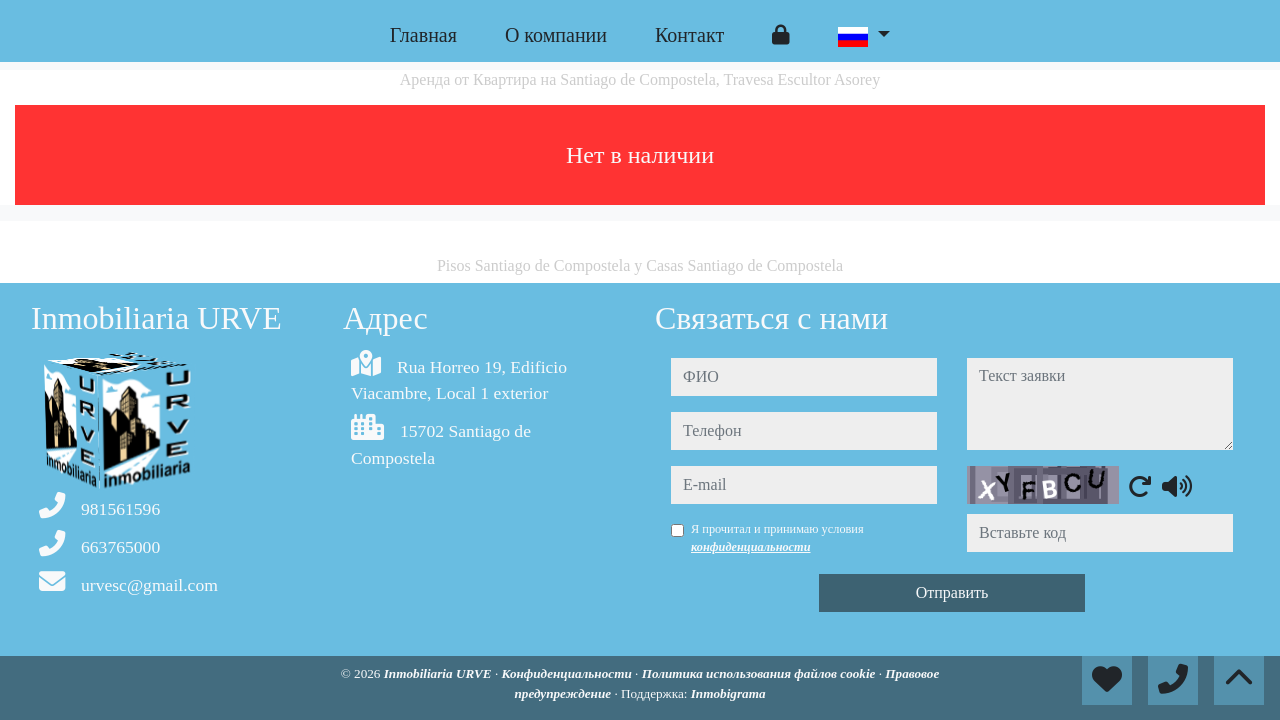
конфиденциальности (751, 547)
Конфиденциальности (568, 673)
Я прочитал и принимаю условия (777, 538)
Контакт (689, 35)
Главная (423, 35)
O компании (556, 35)
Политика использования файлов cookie (760, 673)
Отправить (952, 592)
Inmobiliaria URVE (439, 673)
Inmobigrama (728, 693)
